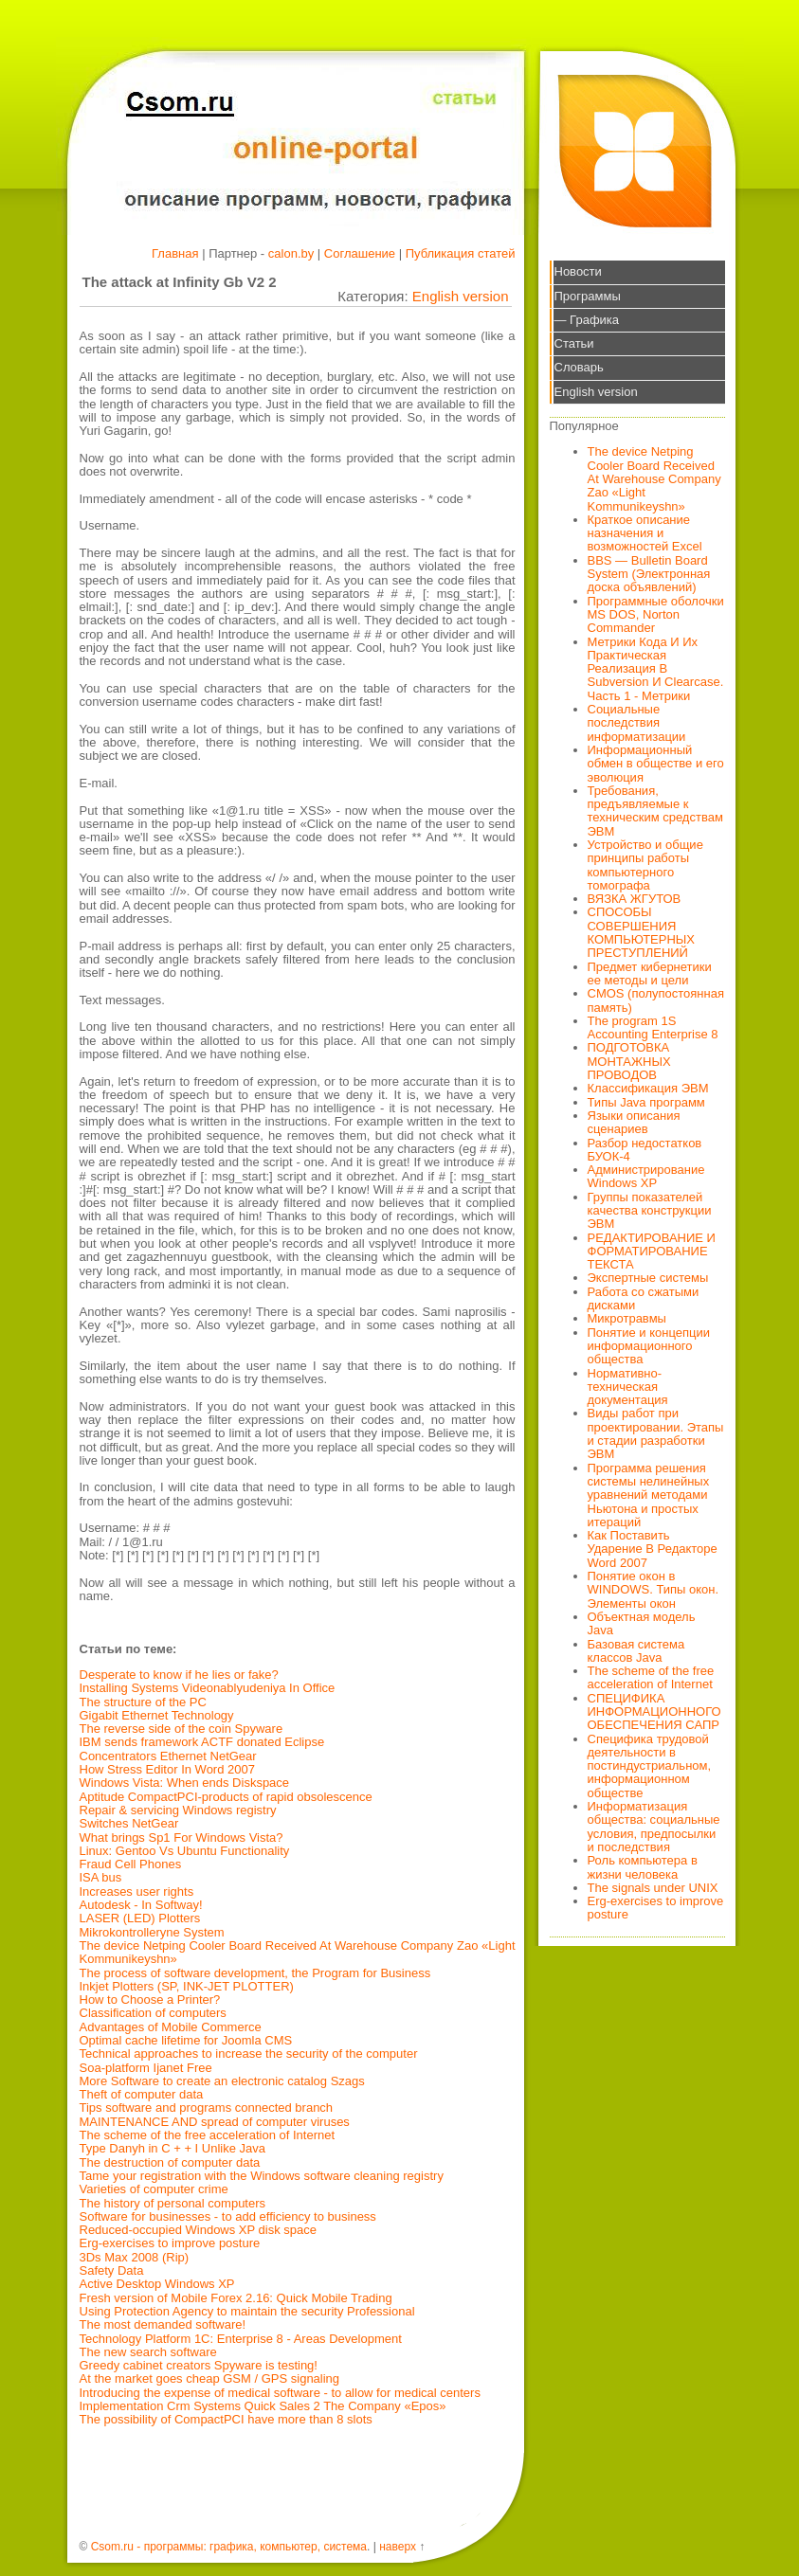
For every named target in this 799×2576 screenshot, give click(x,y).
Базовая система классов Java (636, 1651)
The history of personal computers (173, 2203)
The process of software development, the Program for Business (255, 1973)
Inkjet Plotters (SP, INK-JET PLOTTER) (187, 1986)
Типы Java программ (646, 1102)
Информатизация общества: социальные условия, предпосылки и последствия (654, 1826)
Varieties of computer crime (154, 2189)
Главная (175, 253)
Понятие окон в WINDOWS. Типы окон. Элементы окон (653, 1590)
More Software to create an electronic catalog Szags (222, 2081)
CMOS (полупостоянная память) (656, 1000)
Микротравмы (627, 1318)
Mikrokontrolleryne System (152, 1932)
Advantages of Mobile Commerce (171, 2027)
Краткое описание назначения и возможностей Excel (645, 533)
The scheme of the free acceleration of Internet (208, 2135)
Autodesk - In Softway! (141, 1905)
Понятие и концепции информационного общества (649, 1346)
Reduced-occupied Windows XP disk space (199, 2230)
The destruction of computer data (170, 2162)
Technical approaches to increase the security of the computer (249, 2053)
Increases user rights (137, 1891)
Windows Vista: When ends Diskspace (185, 1782)
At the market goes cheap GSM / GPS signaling (210, 2378)
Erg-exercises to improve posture (170, 2243)
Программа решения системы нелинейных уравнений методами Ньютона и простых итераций (649, 1495)
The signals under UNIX (653, 1888)
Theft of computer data (142, 2094)
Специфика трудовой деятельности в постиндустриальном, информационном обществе (650, 1766)
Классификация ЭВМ (648, 1088)
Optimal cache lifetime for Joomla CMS (186, 2040)
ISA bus (101, 1877)
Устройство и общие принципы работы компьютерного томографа (645, 865)
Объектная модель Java (642, 1623)
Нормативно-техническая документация (628, 1387)
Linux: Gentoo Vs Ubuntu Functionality (185, 1851)
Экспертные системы (648, 1277)
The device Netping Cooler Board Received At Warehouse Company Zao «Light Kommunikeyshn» (298, 1952)
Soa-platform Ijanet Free (146, 2068)
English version (460, 296)
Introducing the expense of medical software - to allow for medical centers (280, 2393)
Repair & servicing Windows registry (178, 1810)
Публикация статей (461, 253)
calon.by (291, 253)
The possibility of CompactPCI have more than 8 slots (226, 2419)
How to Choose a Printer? (150, 1999)
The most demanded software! (163, 2324)
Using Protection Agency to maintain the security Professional (247, 2311)
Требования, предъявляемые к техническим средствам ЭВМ (655, 811)
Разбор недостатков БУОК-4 (645, 1149)
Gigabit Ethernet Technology (157, 1715)
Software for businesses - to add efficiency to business (228, 2216)
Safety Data (112, 2270)
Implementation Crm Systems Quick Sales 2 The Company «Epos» (263, 2406)
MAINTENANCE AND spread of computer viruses (215, 2122)
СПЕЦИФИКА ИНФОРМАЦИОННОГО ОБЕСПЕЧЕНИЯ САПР (654, 1712)
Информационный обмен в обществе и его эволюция (656, 763)
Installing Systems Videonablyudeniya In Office (208, 1688)
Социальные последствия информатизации (637, 723)
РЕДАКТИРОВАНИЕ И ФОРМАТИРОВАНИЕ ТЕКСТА (652, 1251)
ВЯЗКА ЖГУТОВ (634, 899)
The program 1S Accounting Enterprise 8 (653, 1027)
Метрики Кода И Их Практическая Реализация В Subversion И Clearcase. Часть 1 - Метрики (656, 669)
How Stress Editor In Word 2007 (167, 1769)
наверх (397, 2546)
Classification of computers (153, 2013)
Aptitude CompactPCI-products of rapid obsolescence (226, 1797)
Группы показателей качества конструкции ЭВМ (650, 1211)
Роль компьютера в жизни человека (643, 1867)
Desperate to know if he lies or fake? (179, 1674)
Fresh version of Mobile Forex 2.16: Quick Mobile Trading (236, 2298)
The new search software (148, 2352)
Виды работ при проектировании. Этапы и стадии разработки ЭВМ (656, 1433)
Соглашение (359, 253)
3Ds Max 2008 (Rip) (135, 2257)
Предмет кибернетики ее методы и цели (650, 973)
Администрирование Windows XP (646, 1176)
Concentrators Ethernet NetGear (168, 1756)
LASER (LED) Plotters (140, 1918)
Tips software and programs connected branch (207, 2107)
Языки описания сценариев (634, 1122)
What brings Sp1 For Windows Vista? (181, 1837)
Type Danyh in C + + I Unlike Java (173, 2148)
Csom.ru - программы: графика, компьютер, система (229, 2546)
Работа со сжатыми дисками (643, 1298)
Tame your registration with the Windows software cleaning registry (262, 2176)
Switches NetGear (129, 1823)
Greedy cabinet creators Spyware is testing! (199, 2365)
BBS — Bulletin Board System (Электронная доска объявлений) (649, 574)
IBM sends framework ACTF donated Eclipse (202, 1742)
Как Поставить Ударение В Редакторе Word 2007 (652, 1549)
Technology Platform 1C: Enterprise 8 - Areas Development (241, 2339)
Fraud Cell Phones (131, 1864)
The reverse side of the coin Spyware (181, 1728)
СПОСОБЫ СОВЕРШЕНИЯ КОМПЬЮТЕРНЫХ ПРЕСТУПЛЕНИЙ (642, 932)
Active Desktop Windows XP (157, 2284)
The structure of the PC (143, 1702)
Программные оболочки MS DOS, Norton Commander (656, 615)
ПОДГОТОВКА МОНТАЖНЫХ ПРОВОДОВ (629, 1061)
